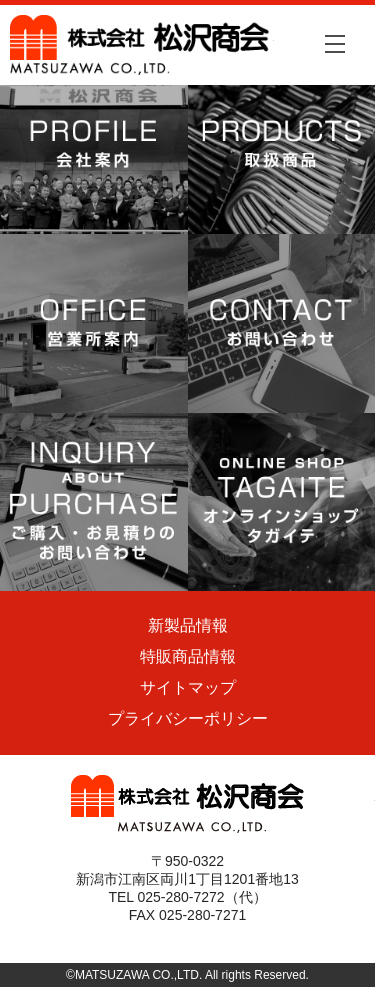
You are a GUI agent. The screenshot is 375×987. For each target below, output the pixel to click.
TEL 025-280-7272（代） (187, 897)
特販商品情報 (188, 656)
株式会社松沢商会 (142, 45)
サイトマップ (188, 687)
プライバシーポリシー (188, 718)
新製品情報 (188, 625)
